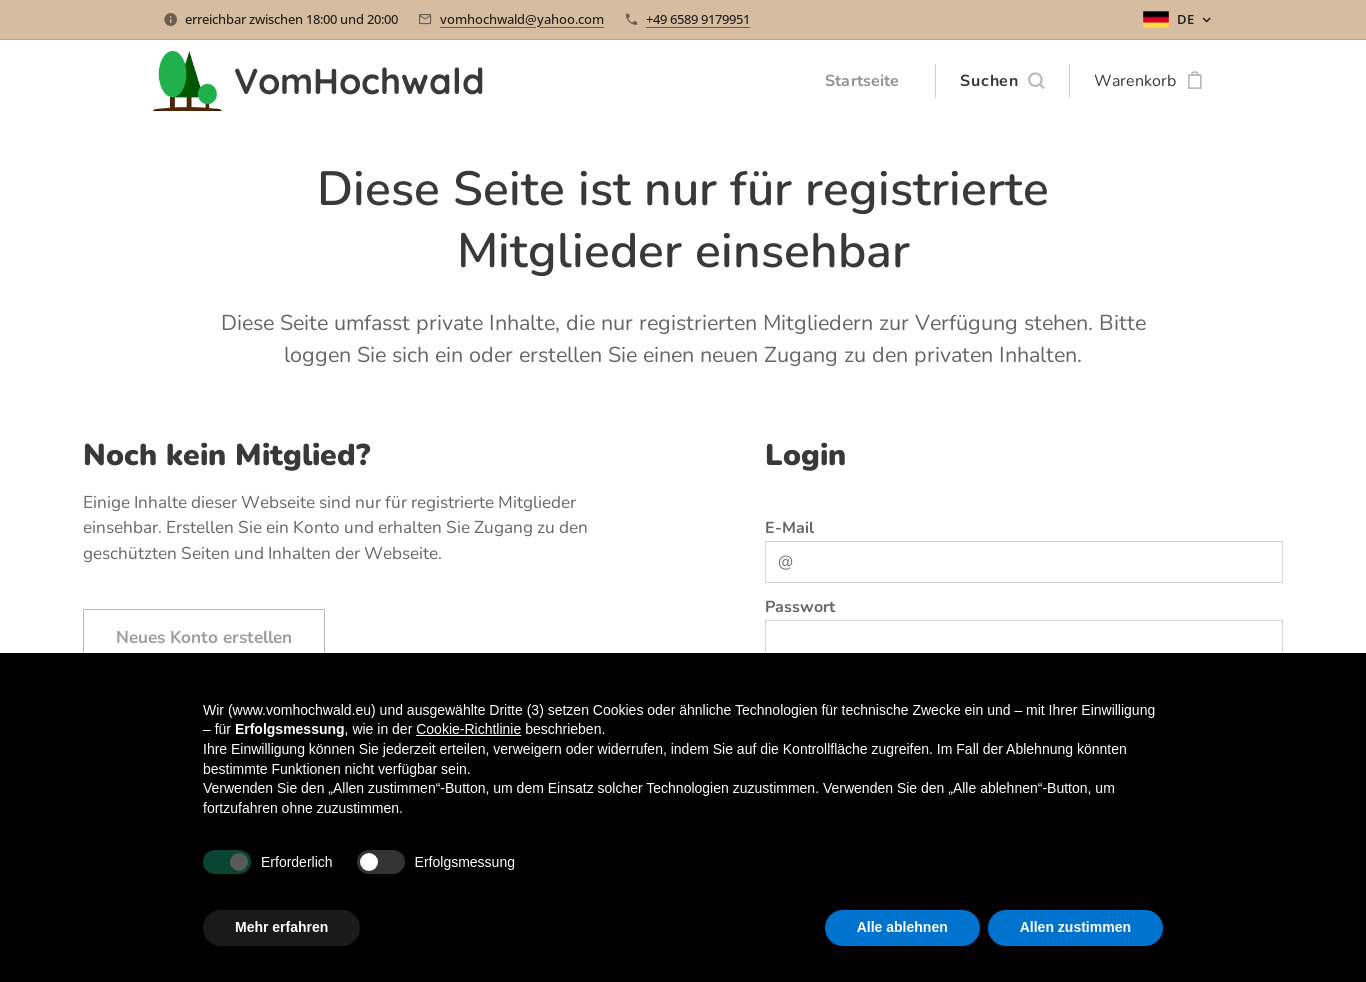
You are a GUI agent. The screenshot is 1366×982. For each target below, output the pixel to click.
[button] (1002, 81)
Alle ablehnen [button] (902, 927)
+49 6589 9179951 (698, 19)
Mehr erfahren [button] (281, 927)
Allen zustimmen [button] (1075, 927)
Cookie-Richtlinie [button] (468, 729)
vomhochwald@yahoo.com (522, 19)
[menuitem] (864, 81)
